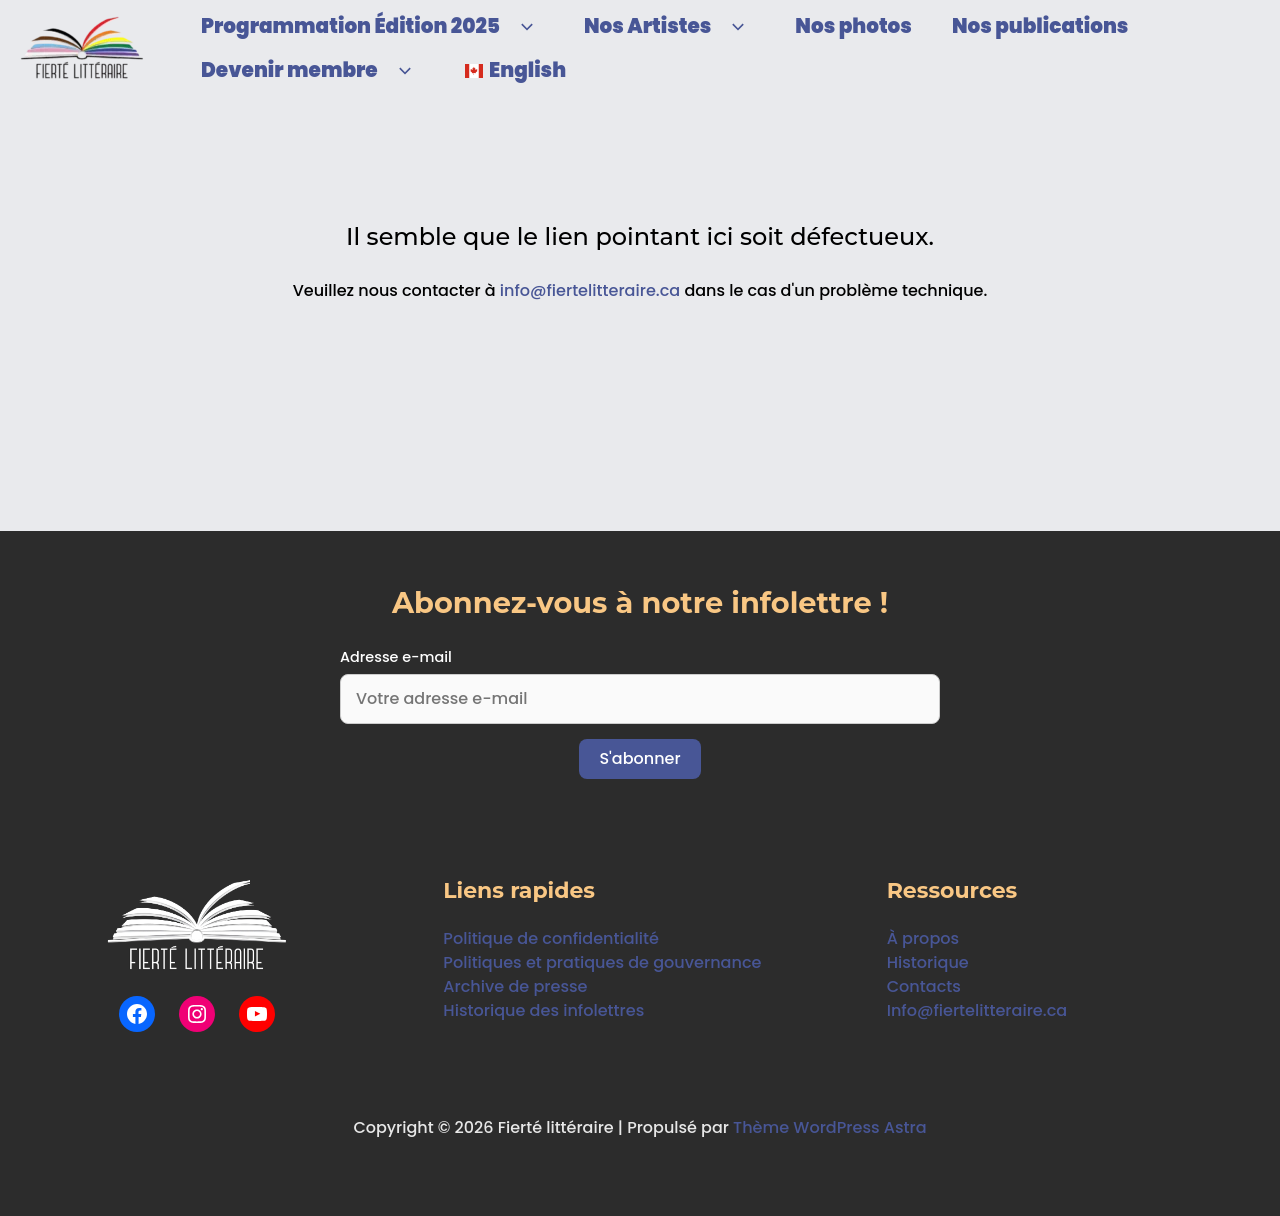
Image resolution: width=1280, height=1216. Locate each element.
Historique (928, 962)
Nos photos (853, 26)
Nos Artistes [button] (669, 26)
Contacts (924, 986)
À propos (923, 938)
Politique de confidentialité (550, 938)
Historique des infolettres (543, 1010)
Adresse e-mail (396, 657)
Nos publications (1040, 26)
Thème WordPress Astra (830, 1127)
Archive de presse (514, 986)
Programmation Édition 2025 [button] (372, 26)
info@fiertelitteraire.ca (590, 290)
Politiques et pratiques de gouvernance (601, 962)
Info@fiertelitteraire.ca (977, 1010)
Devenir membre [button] (311, 70)
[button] (522, 26)
